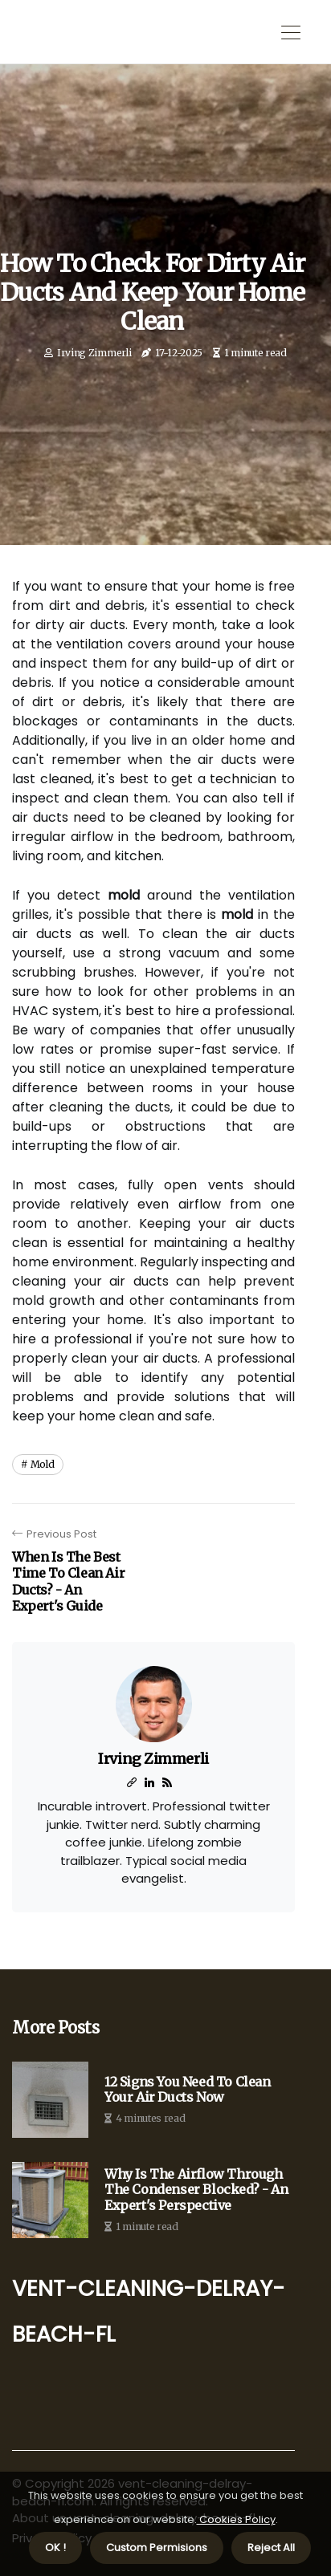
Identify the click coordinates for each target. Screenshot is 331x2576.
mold (43, 1464)
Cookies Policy (236, 2519)
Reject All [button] (271, 2547)
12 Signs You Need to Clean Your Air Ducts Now (187, 2089)
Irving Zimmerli (94, 353)
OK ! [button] (55, 2547)
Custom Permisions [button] (156, 2547)
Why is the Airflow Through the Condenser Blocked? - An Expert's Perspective (196, 2189)
